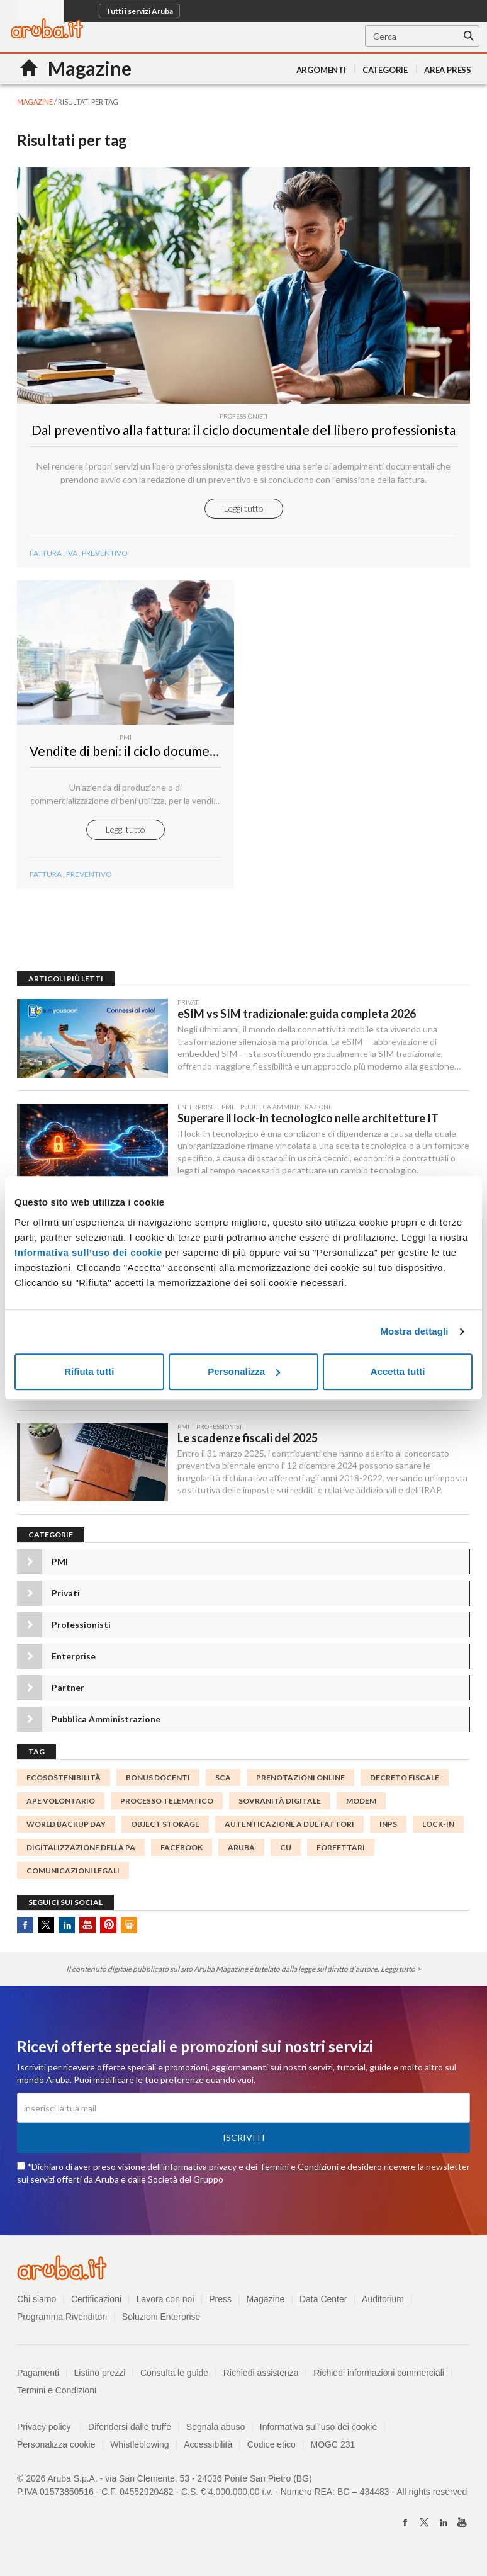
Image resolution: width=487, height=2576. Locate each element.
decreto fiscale (404, 1782)
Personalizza (244, 1371)
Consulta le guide (174, 2378)
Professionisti (81, 1629)
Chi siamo (36, 2305)
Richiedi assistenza (261, 2378)
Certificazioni (96, 2305)
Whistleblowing (139, 2450)
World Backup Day (66, 1829)
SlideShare (129, 1930)
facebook (181, 1853)
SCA (223, 1782)
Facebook (25, 1930)
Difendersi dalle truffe (129, 2432)
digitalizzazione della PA (80, 1853)
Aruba (241, 1853)
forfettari (340, 1853)
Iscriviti (244, 2143)
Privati (66, 1598)
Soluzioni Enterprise (161, 2322)
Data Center (323, 2305)
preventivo (105, 556)
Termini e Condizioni (299, 2172)
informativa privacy (200, 2172)
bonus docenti (158, 1782)
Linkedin (67, 1930)
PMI (60, 1566)
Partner (68, 1692)
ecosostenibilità (63, 1782)
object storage (165, 1829)
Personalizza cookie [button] (56, 2450)
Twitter (46, 1930)
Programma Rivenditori (62, 2322)
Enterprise (74, 1661)
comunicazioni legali (73, 1876)
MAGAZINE (35, 102)
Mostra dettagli (414, 1331)
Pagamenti (38, 2378)
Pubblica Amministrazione (106, 1724)
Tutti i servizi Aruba (139, 11)
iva (71, 556)
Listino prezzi (100, 2378)
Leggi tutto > (401, 1974)
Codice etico (271, 2450)
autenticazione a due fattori (289, 1829)
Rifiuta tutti (89, 1371)
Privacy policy (49, 2432)
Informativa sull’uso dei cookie (88, 1252)
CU (285, 1853)
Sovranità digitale (279, 1806)
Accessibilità (208, 2450)
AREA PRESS (447, 70)
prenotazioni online (300, 1782)
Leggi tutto (244, 511)
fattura (46, 556)
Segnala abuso (215, 2432)
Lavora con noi (165, 2305)
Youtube (87, 1930)
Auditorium (383, 2305)
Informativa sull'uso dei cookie (318, 2432)
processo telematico (166, 1806)
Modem (361, 1806)
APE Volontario (60, 1806)
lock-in (438, 1829)
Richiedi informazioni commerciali (378, 2378)
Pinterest (108, 1930)
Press (220, 2305)
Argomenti (321, 70)
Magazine (266, 2305)
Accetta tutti (398, 1371)
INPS (388, 1829)
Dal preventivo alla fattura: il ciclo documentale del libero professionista (243, 433)
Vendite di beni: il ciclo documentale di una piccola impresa (199, 754)
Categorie (385, 70)
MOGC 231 (333, 2450)
